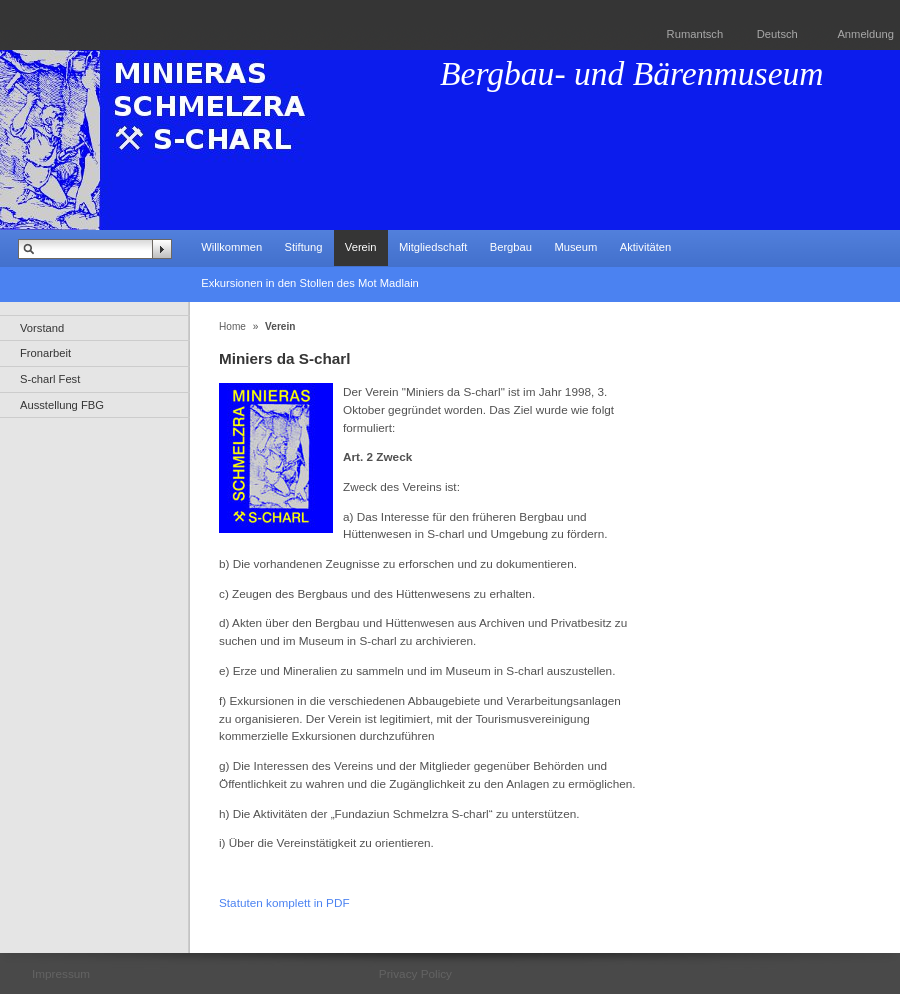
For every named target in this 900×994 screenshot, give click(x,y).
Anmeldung (865, 34)
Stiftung (303, 247)
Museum (575, 247)
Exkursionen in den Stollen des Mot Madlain (310, 283)
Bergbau (511, 247)
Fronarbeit (45, 353)
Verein (361, 247)
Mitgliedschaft (433, 247)
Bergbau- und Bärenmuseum (632, 73)
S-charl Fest (50, 379)
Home (232, 326)
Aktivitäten (646, 247)
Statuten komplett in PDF (284, 902)
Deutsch (777, 34)
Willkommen (231, 247)
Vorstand (42, 328)
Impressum (61, 973)
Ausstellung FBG (62, 405)
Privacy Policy (415, 973)
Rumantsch (695, 34)
